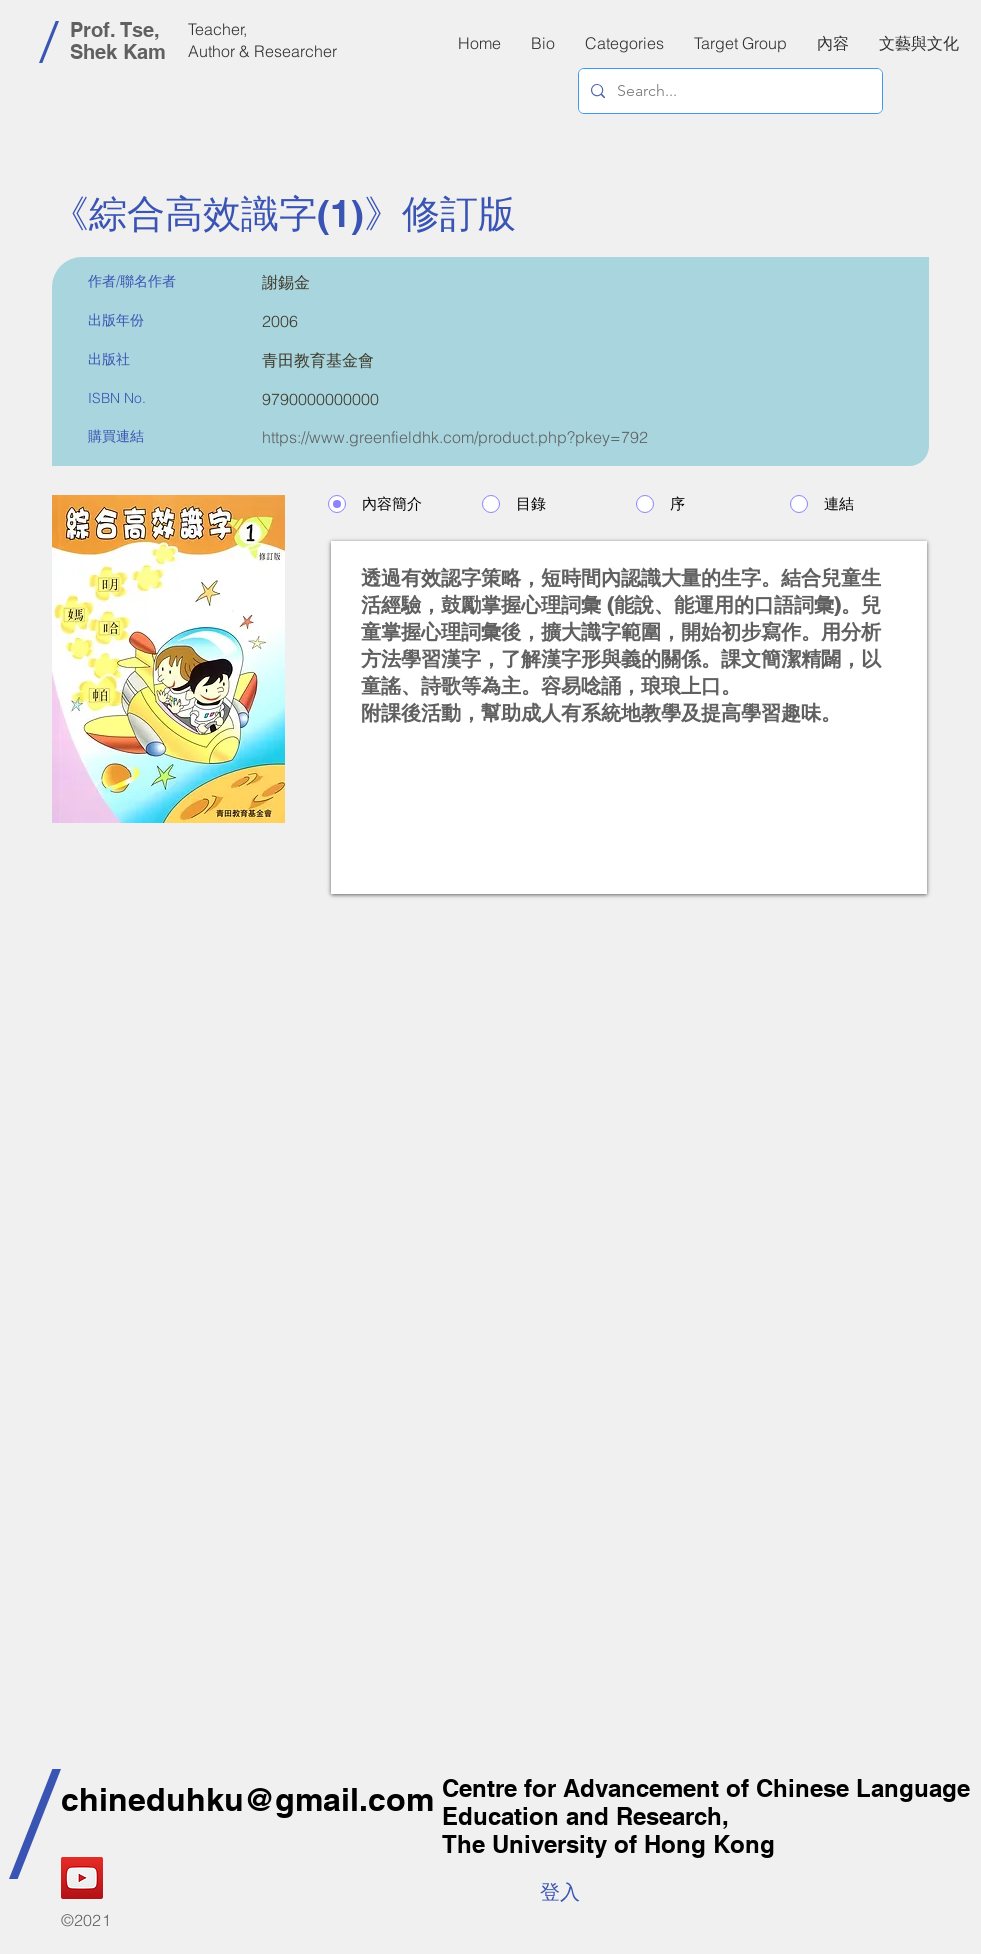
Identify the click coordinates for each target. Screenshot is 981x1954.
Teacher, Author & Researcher (262, 40)
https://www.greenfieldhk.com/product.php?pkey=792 (455, 437)
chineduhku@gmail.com (247, 1799)
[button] (833, 43)
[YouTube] (82, 1878)
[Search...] (728, 91)
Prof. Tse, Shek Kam (118, 41)
